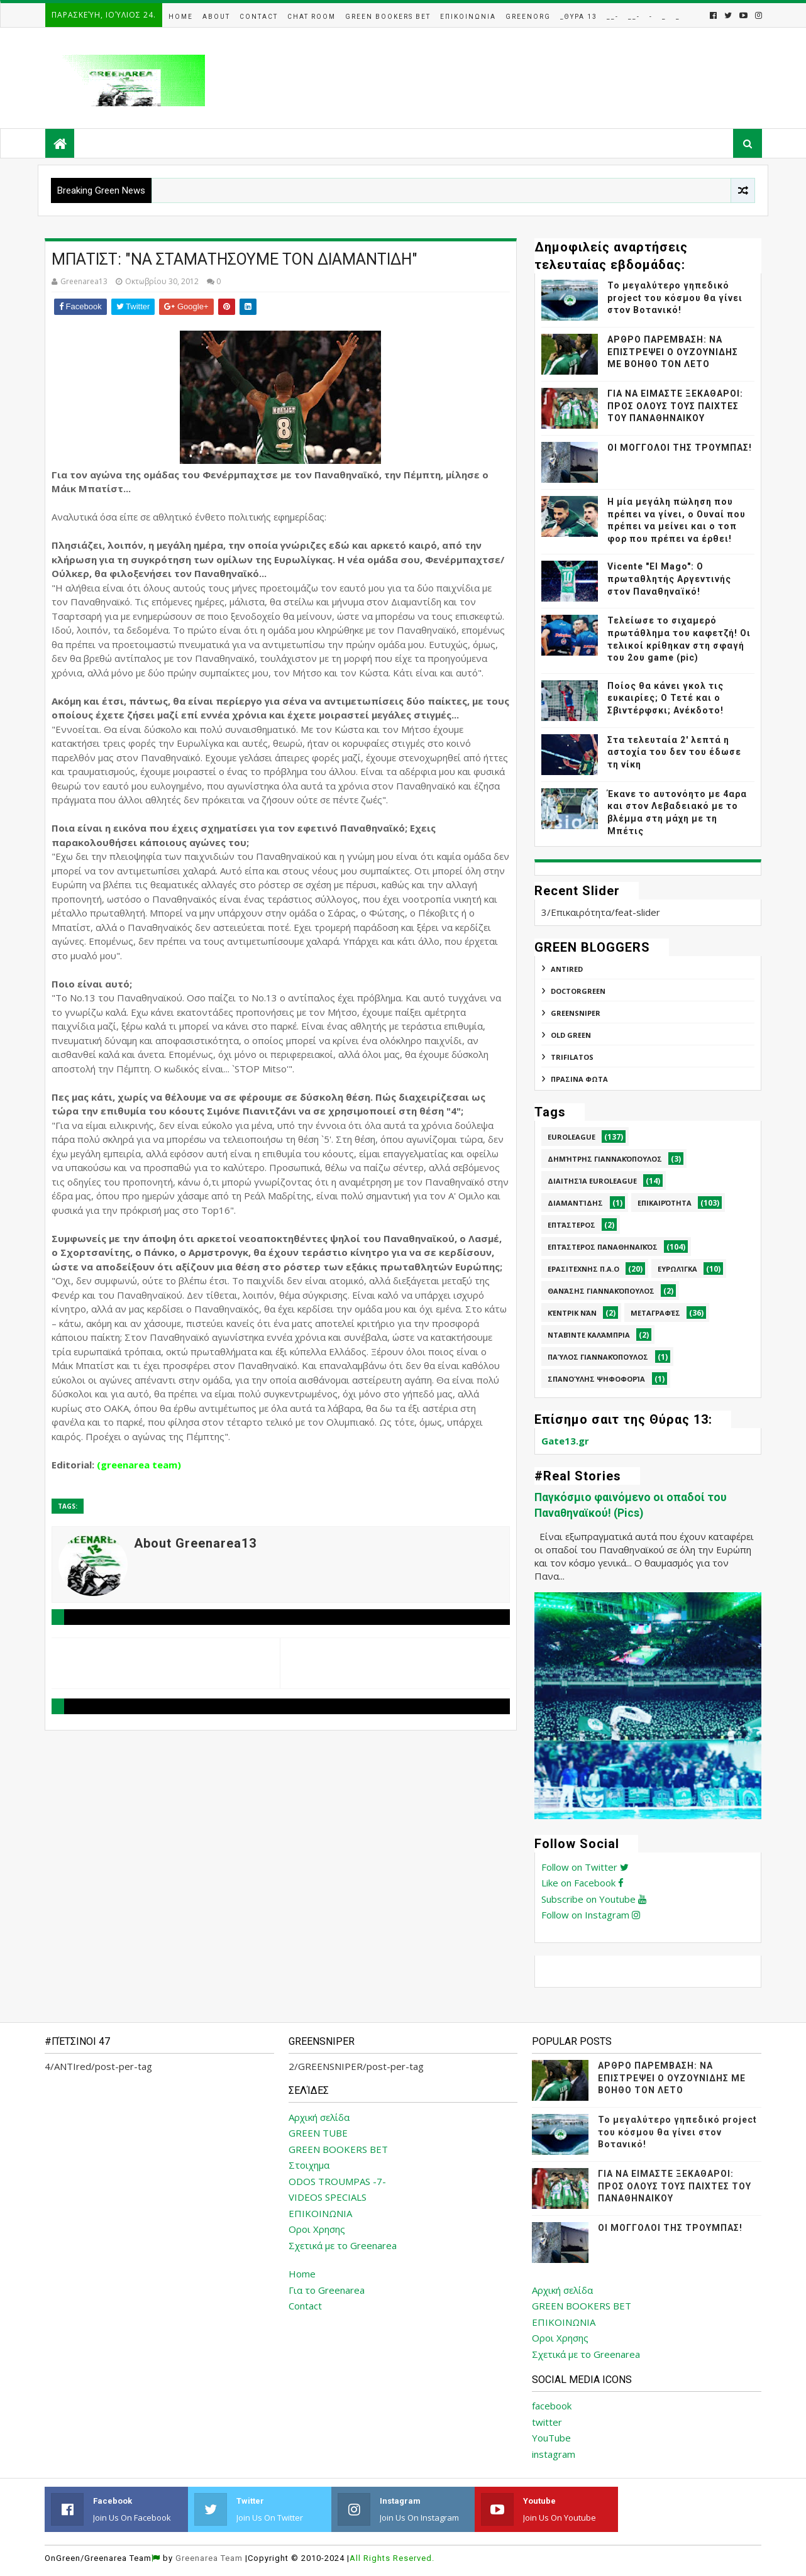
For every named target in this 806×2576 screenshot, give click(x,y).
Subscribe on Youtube (593, 1899)
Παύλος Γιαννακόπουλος (598, 1357)
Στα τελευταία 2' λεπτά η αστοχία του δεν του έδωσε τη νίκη (674, 752)
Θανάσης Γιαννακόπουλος (601, 1291)
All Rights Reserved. (392, 2558)
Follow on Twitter (585, 1867)
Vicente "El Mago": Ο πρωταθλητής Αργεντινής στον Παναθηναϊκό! (669, 578)
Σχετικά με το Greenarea (343, 2245)
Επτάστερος (571, 1225)
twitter (547, 2422)
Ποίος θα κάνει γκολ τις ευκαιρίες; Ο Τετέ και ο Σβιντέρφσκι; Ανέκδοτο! (665, 698)
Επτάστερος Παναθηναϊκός (603, 1247)
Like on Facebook (582, 1882)
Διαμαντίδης (575, 1203)
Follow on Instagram (590, 1914)
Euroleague (571, 1137)
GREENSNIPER (575, 1013)
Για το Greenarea (327, 2290)
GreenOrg (528, 16)
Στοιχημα (309, 2165)
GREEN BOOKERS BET (338, 2149)
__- (613, 16)
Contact (259, 16)
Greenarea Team (209, 2558)
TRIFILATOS (572, 1057)
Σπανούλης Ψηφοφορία (596, 1379)
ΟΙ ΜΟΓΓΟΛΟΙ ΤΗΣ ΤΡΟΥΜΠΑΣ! (679, 448)
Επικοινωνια (468, 16)
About (216, 16)
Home (180, 16)
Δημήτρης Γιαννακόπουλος (605, 1159)
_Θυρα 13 (578, 16)
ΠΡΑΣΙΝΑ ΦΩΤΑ (579, 1079)
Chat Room (311, 16)
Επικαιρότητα (665, 1203)
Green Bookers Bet (388, 16)
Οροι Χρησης (317, 2229)
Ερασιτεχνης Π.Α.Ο (583, 1269)
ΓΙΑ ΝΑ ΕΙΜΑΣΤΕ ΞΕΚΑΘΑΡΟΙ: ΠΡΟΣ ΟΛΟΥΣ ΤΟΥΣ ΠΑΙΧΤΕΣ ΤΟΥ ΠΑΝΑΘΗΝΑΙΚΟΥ (675, 405)
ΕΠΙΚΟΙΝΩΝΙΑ (320, 2213)
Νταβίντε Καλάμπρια (589, 1335)
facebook (551, 2405)
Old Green (571, 1035)
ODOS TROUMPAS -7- (337, 2181)
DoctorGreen (578, 991)
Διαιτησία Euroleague (592, 1181)
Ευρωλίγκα (677, 1269)
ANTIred (567, 969)
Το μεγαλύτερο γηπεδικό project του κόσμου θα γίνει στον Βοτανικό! (675, 297)
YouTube (551, 2437)
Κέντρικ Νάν (572, 1313)
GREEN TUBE (318, 2133)
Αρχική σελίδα (319, 2117)
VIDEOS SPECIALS (328, 2197)
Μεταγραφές (655, 1313)
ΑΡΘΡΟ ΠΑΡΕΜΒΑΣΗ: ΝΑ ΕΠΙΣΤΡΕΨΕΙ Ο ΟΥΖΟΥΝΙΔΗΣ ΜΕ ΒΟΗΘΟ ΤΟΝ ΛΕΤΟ (672, 351)
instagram (553, 2454)
